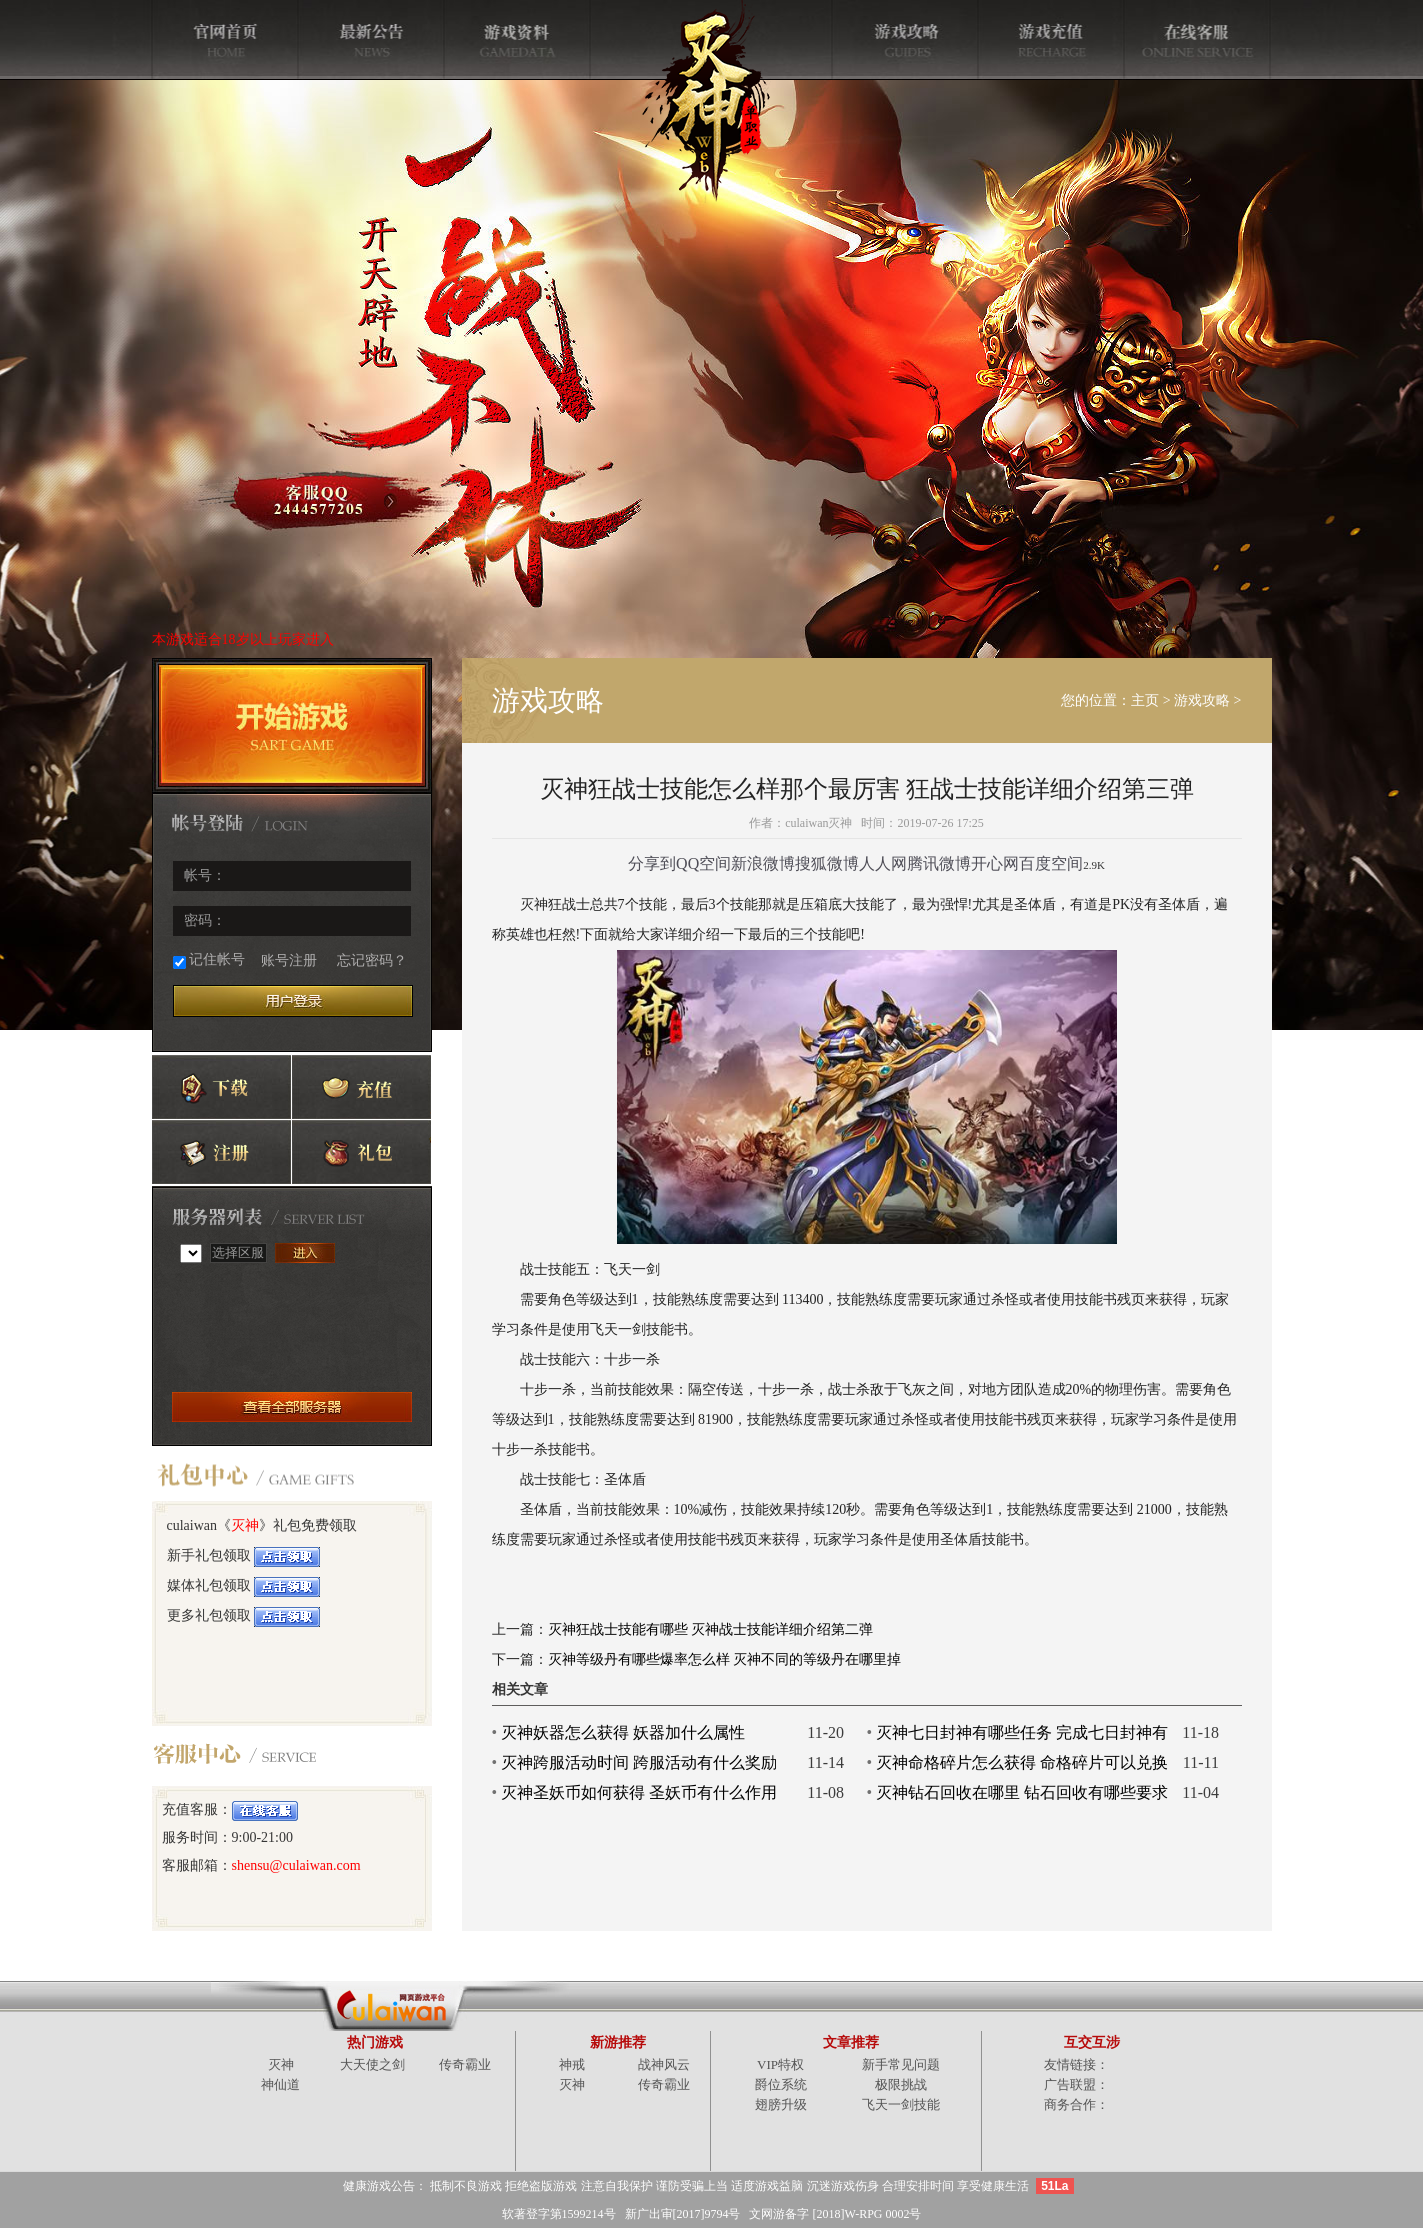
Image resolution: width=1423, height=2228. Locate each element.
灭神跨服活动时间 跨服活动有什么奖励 (639, 1762)
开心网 (995, 863)
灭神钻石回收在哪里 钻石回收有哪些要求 (1022, 1792)
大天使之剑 (372, 2064)
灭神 (245, 1525)
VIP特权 (780, 2064)
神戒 (572, 2064)
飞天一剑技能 (901, 2104)
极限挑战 (901, 2084)
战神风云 (664, 2064)
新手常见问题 (901, 2064)
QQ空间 (703, 863)
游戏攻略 (1202, 700)
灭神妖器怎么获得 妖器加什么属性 (623, 1732)
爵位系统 (781, 2084)
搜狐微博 (827, 863)
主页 (1145, 700)
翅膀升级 (781, 2104)
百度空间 (1051, 863)
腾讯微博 (939, 863)
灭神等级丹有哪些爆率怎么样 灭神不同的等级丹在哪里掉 (725, 1659)
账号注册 (289, 960)
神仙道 (280, 2084)
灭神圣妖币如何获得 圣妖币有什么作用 (639, 1792)
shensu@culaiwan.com (296, 1865)
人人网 (883, 863)
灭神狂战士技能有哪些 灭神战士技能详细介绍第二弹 (711, 1629)
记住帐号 (209, 960)
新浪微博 (763, 863)
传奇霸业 (465, 2064)
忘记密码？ (372, 960)
